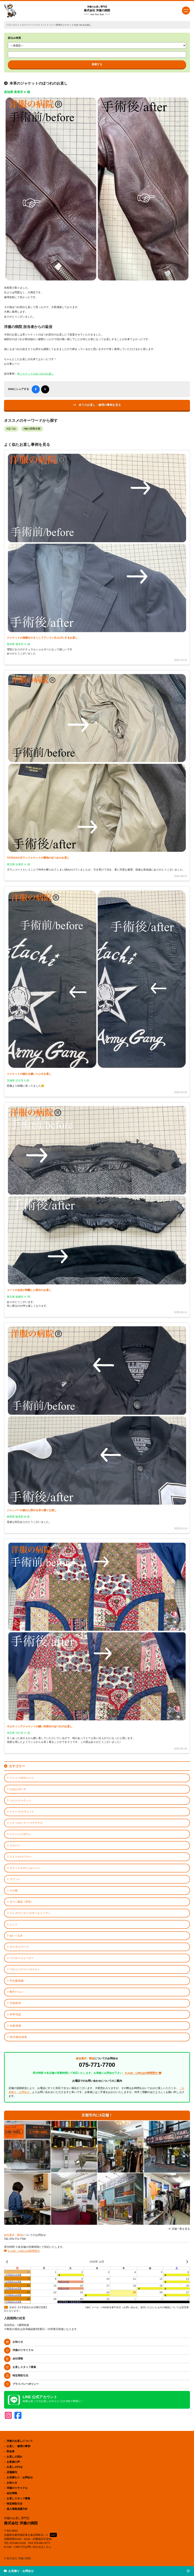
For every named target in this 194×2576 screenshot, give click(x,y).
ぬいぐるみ (16, 1935)
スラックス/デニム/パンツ (25, 1868)
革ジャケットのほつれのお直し (35, 373)
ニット (14, 1924)
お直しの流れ (14, 2456)
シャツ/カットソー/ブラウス (26, 1822)
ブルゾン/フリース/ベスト (25, 1969)
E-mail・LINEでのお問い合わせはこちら (27, 2546)
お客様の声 (25, 25)
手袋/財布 (15, 2003)
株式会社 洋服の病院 (97, 10)
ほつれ (12, 428)
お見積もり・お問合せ (20, 2477)
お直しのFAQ (15, 2466)
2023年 (36, 25)
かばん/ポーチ (18, 1789)
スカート (15, 1845)
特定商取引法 (20, 2375)
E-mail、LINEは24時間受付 (24, 2250)
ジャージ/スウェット (22, 1811)
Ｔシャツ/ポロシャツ (22, 1777)
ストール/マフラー (20, 1856)
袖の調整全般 (33, 428)
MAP (53, 2535)
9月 (44, 25)
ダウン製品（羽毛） (21, 1901)
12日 (51, 25)
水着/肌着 (15, 2025)
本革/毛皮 (15, 2014)
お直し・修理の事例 (18, 2446)
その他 (14, 1890)
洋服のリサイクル (23, 2350)
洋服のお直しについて (20, 2440)
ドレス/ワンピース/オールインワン (30, 1913)
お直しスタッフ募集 (24, 2367)
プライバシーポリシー (26, 2383)
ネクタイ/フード (19, 1946)
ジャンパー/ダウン (20, 1834)
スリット (15, 1879)
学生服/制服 (17, 1980)
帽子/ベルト (17, 1991)
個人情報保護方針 (17, 2508)
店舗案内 (12, 2472)
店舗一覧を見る (181, 2228)
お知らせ (18, 2341)
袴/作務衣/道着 (18, 2037)
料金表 (11, 2451)
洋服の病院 (11, 25)
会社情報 (18, 2358)
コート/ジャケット (20, 1800)
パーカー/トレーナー (22, 1958)
